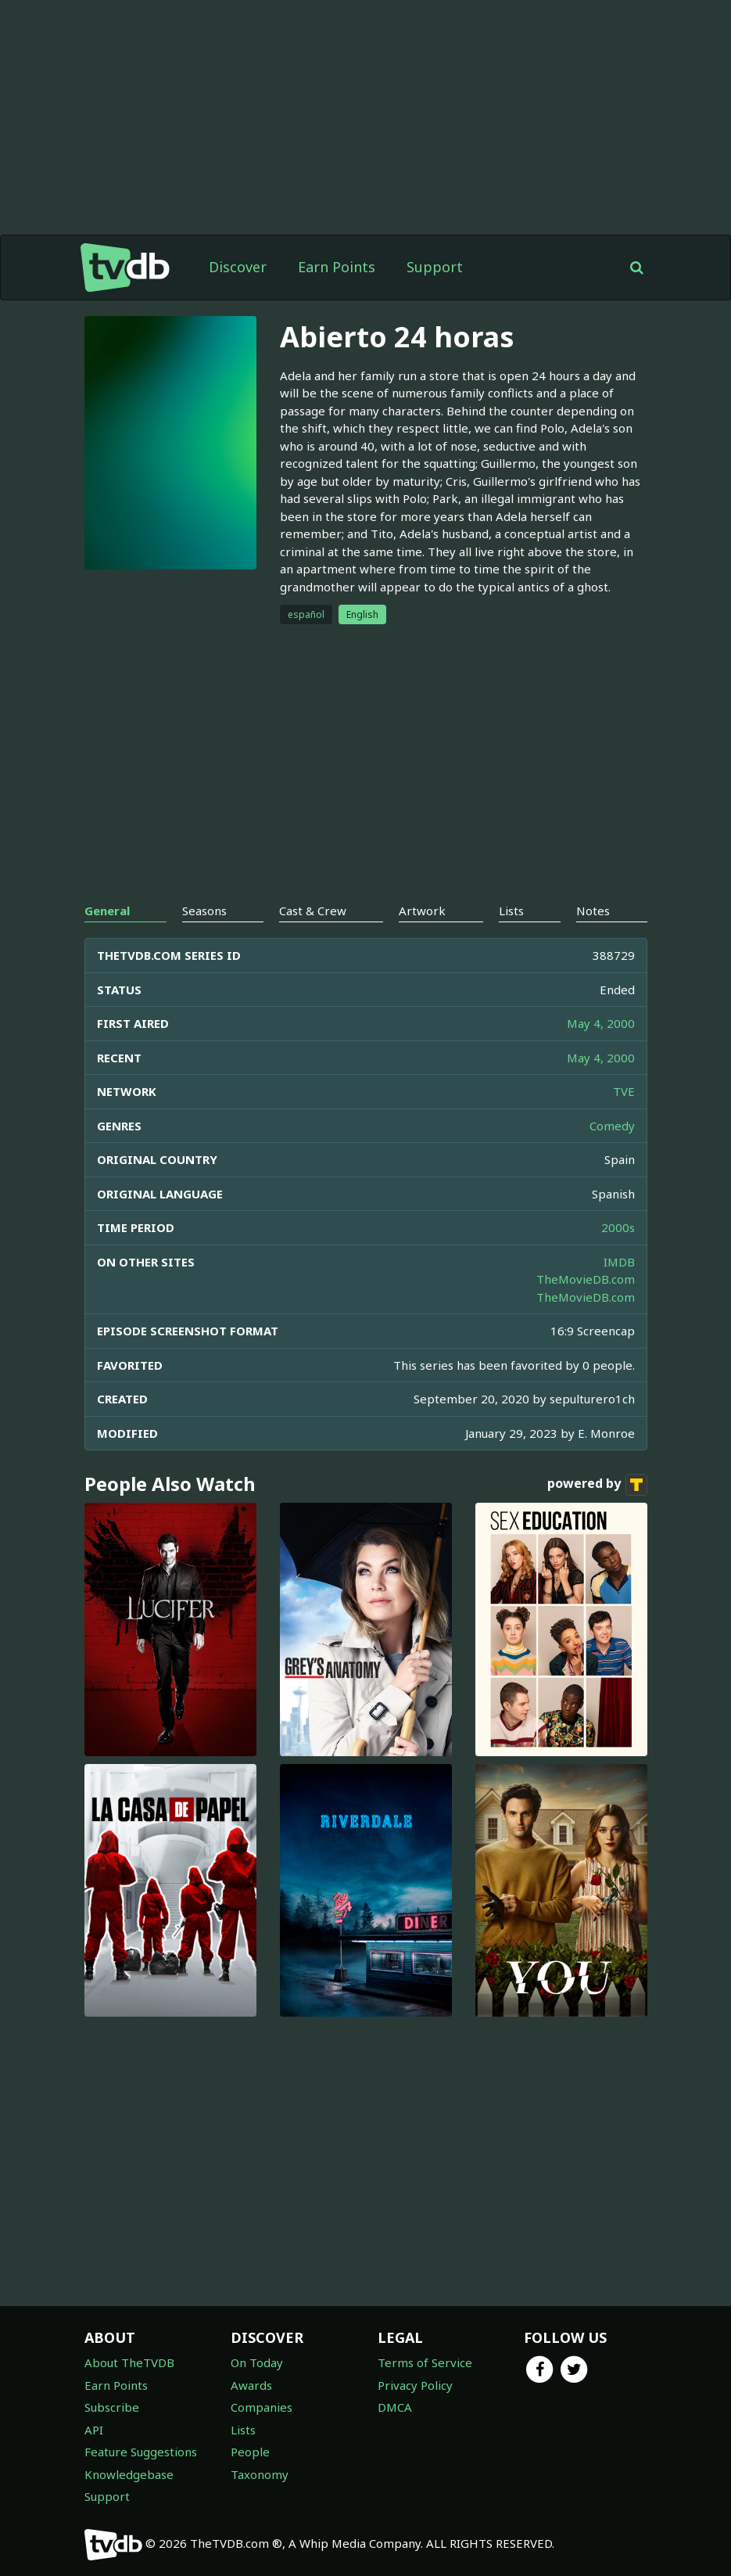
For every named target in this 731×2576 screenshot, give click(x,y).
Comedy (612, 1126)
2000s (618, 1227)
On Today (257, 2362)
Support (435, 266)
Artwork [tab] (422, 910)
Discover (238, 266)
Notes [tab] (593, 910)
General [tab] (107, 910)
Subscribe (111, 2407)
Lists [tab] (511, 910)
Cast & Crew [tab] (312, 910)
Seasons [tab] (204, 910)
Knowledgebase (129, 2474)
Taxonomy (259, 2474)
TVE (624, 1091)
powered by (597, 1485)
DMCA (395, 2407)
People (250, 2451)
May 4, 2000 (601, 1023)
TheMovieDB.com (585, 1279)
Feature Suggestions (140, 2451)
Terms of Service (425, 2362)
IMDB (619, 1262)
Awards (251, 2385)
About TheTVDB (129, 2362)
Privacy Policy (415, 2385)
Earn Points (336, 266)
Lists (243, 2430)
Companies (261, 2407)
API (93, 2430)
